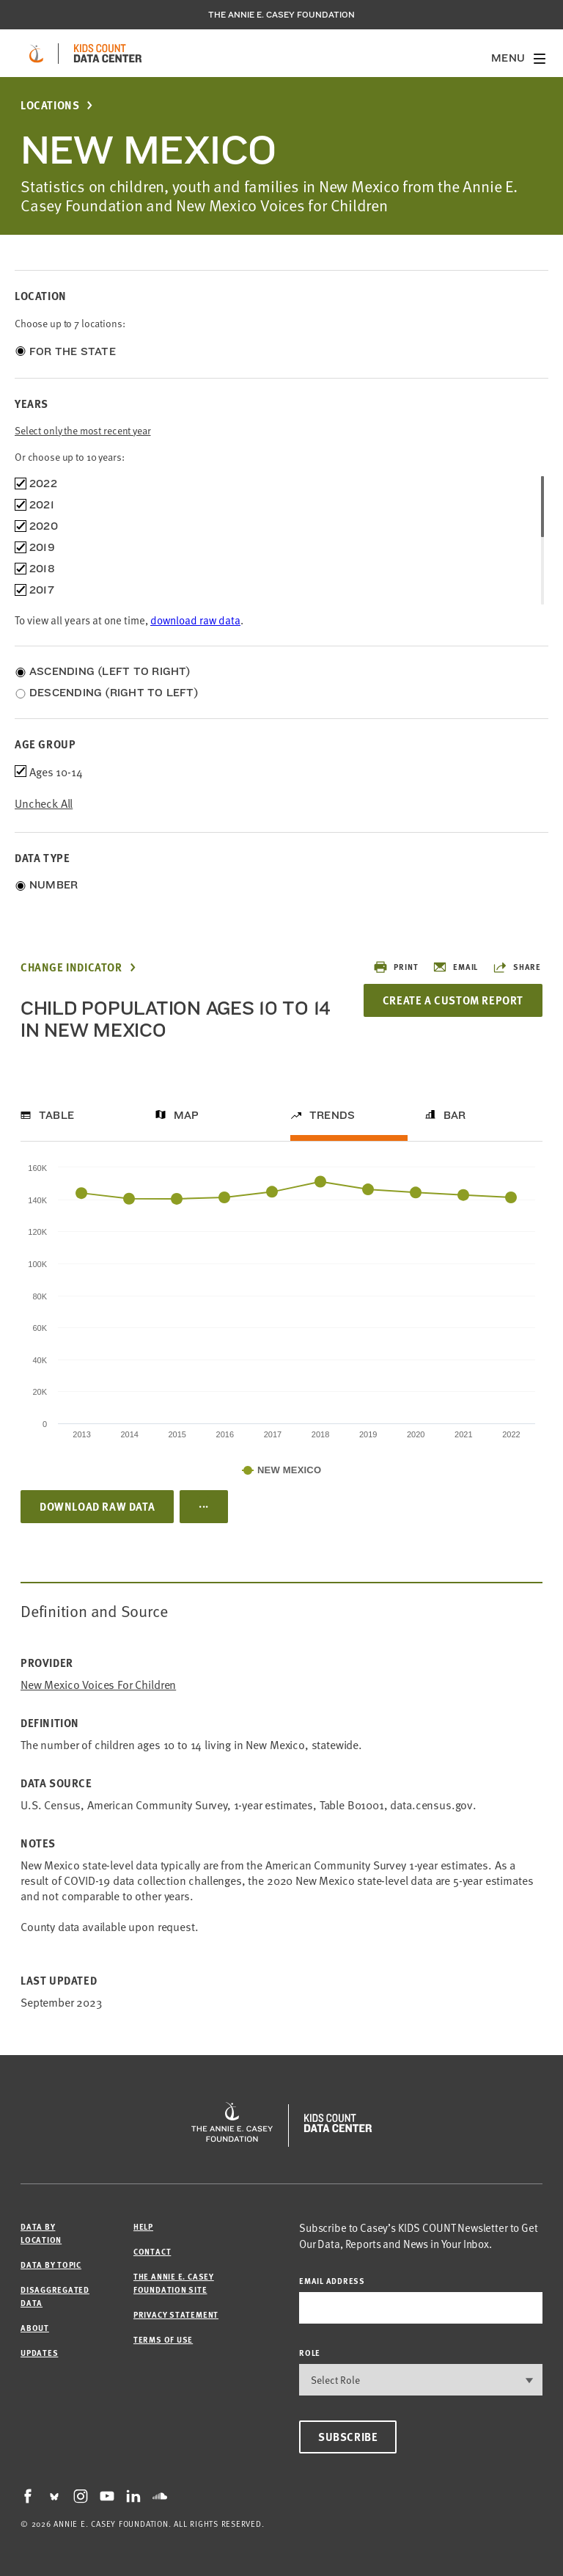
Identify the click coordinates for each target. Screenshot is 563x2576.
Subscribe (348, 2437)
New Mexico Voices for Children (98, 1684)
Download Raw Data (97, 1506)
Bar (455, 1115)
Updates (39, 2352)
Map (186, 1115)
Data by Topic (51, 2264)
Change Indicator (71, 967)
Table (56, 1115)
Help (143, 2226)
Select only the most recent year (83, 430)
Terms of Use (163, 2339)
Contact (152, 2251)
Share (517, 967)
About (35, 2327)
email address (332, 2280)
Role (309, 2352)
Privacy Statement (175, 2314)
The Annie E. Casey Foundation (281, 15)
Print (395, 967)
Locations (50, 105)
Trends (332, 1115)
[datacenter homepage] (108, 53)
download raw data (195, 619)
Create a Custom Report (453, 1000)
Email (455, 967)
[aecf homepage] (36, 53)
